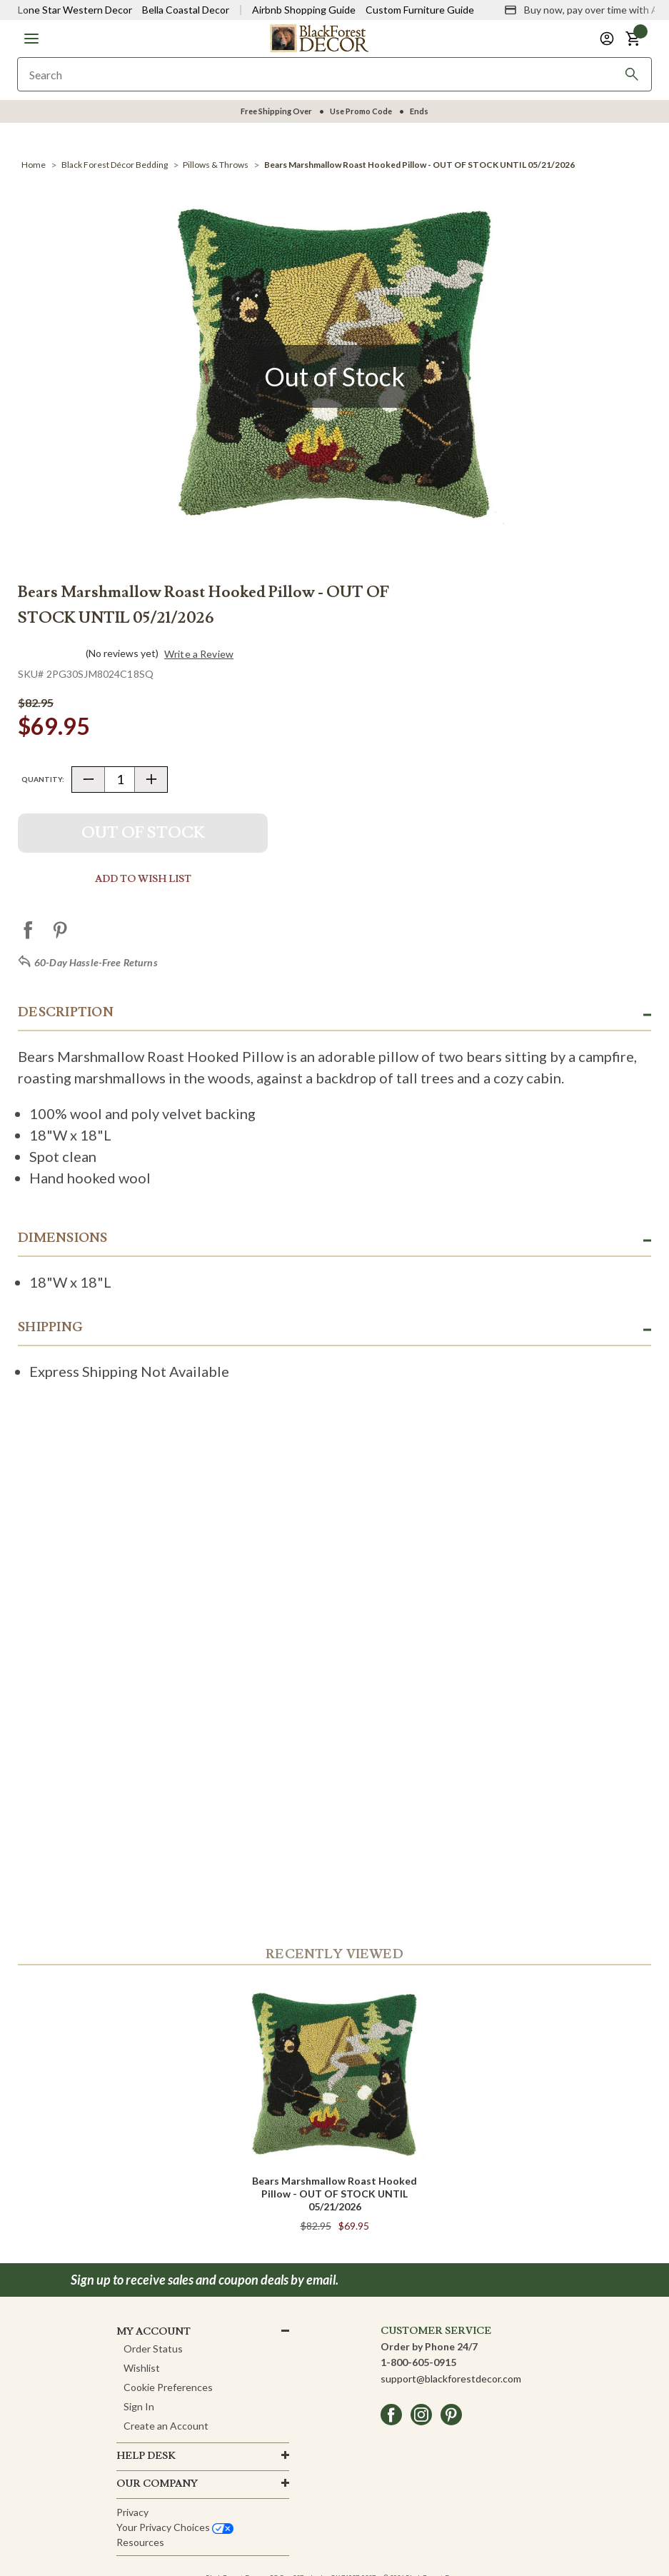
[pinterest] (451, 2414)
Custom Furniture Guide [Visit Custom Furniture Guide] (420, 10)
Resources (140, 2542)
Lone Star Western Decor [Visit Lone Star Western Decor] (75, 10)
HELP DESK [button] (146, 2456)
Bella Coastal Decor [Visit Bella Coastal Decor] (185, 10)
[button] (31, 38)
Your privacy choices (174, 2527)
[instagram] (421, 2414)
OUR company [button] (157, 2483)
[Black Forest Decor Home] (319, 37)
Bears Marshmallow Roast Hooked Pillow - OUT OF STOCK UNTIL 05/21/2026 (334, 2193)
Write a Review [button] (198, 654)
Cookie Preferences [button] (168, 2387)
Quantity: (42, 779)
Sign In (139, 2406)
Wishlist (142, 2368)
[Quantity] (119, 779)
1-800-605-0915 (418, 2362)
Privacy (132, 2512)
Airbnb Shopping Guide (304, 10)
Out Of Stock (143, 833)
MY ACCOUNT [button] (153, 2331)
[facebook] (391, 2414)
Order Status (153, 2348)
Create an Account (166, 2426)
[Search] (632, 74)
